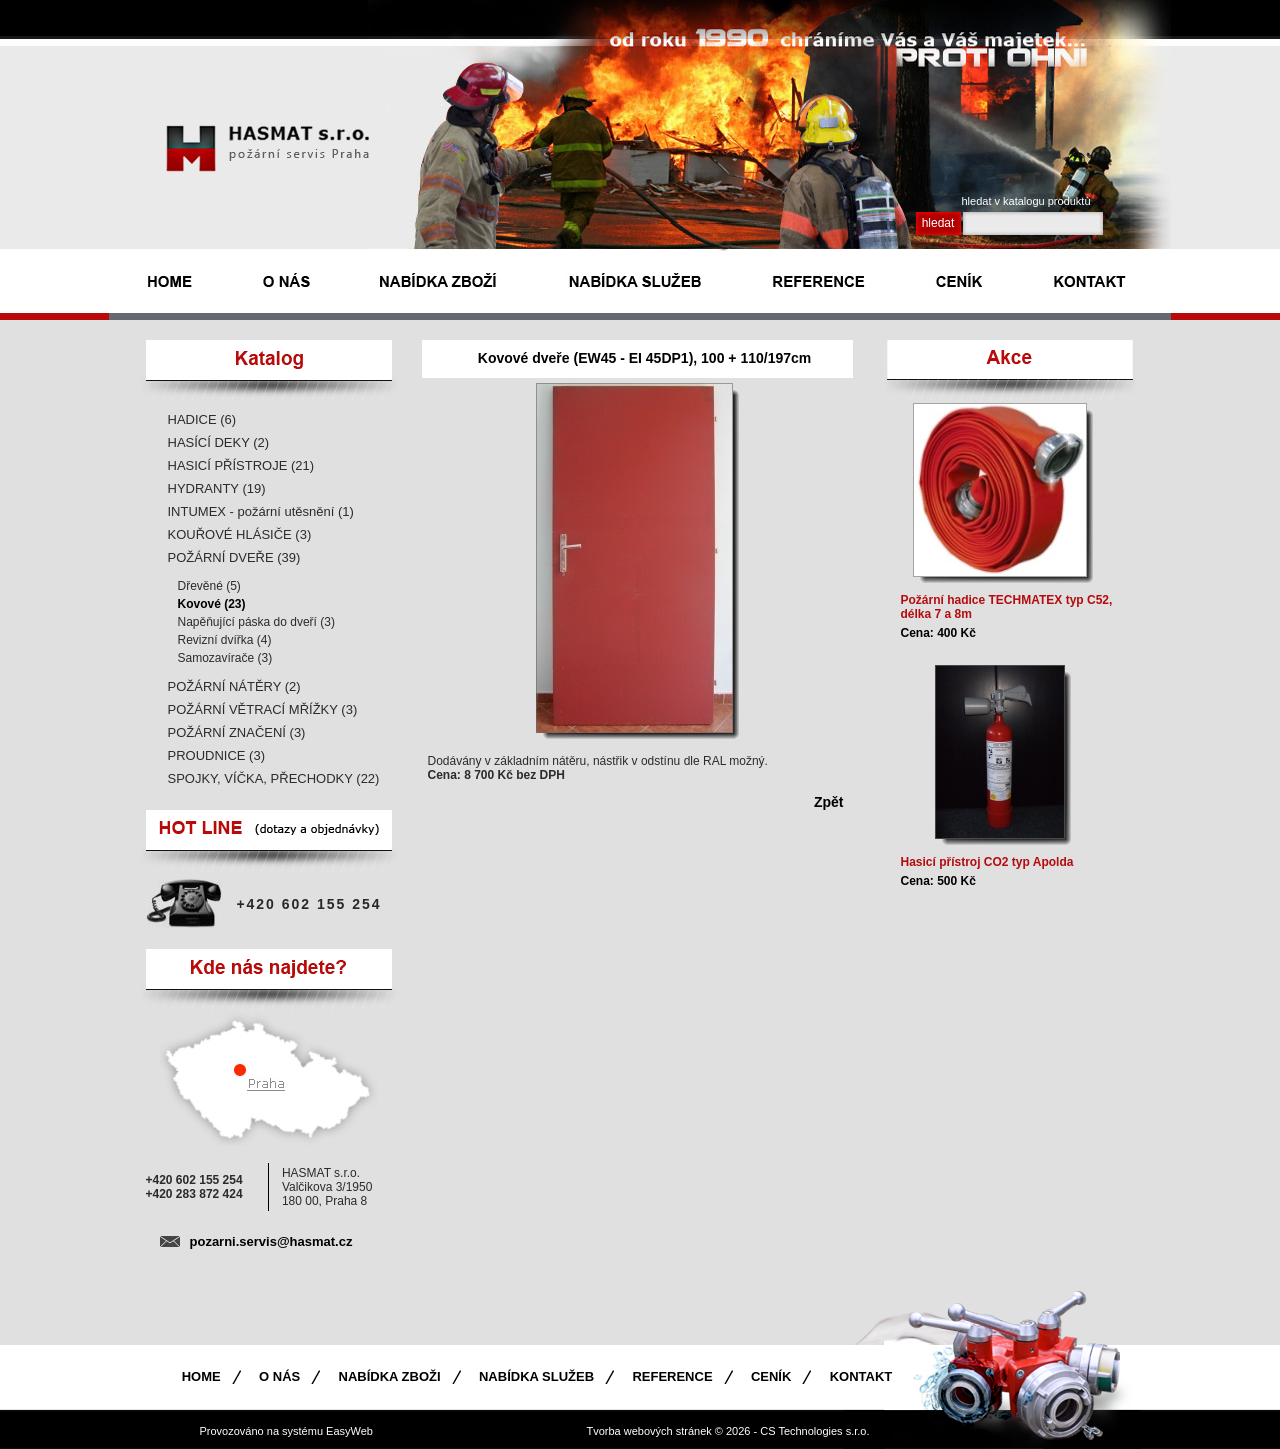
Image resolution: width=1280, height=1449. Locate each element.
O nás (279, 1376)
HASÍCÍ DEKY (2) (219, 442)
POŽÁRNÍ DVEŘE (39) (234, 557)
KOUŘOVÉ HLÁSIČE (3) (240, 534)
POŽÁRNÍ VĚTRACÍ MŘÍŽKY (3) (263, 709)
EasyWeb (349, 1431)
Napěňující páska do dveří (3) (256, 622)
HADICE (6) (202, 419)
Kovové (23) (212, 604)
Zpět (829, 802)
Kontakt (861, 1376)
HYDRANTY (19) (217, 488)
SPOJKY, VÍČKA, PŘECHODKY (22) (274, 778)
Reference (672, 1376)
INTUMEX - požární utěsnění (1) (261, 511)
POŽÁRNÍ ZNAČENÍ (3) (237, 732)
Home (201, 1376)
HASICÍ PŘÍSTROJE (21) (241, 465)
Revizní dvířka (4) (225, 640)
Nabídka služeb (536, 1376)
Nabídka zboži (390, 1376)
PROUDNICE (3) (217, 755)
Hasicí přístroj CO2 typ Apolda (987, 862)
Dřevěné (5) (209, 586)
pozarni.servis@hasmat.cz (271, 1241)
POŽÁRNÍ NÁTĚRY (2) (234, 686)
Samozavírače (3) (225, 658)
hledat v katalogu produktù (1026, 201)
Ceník (771, 1376)
